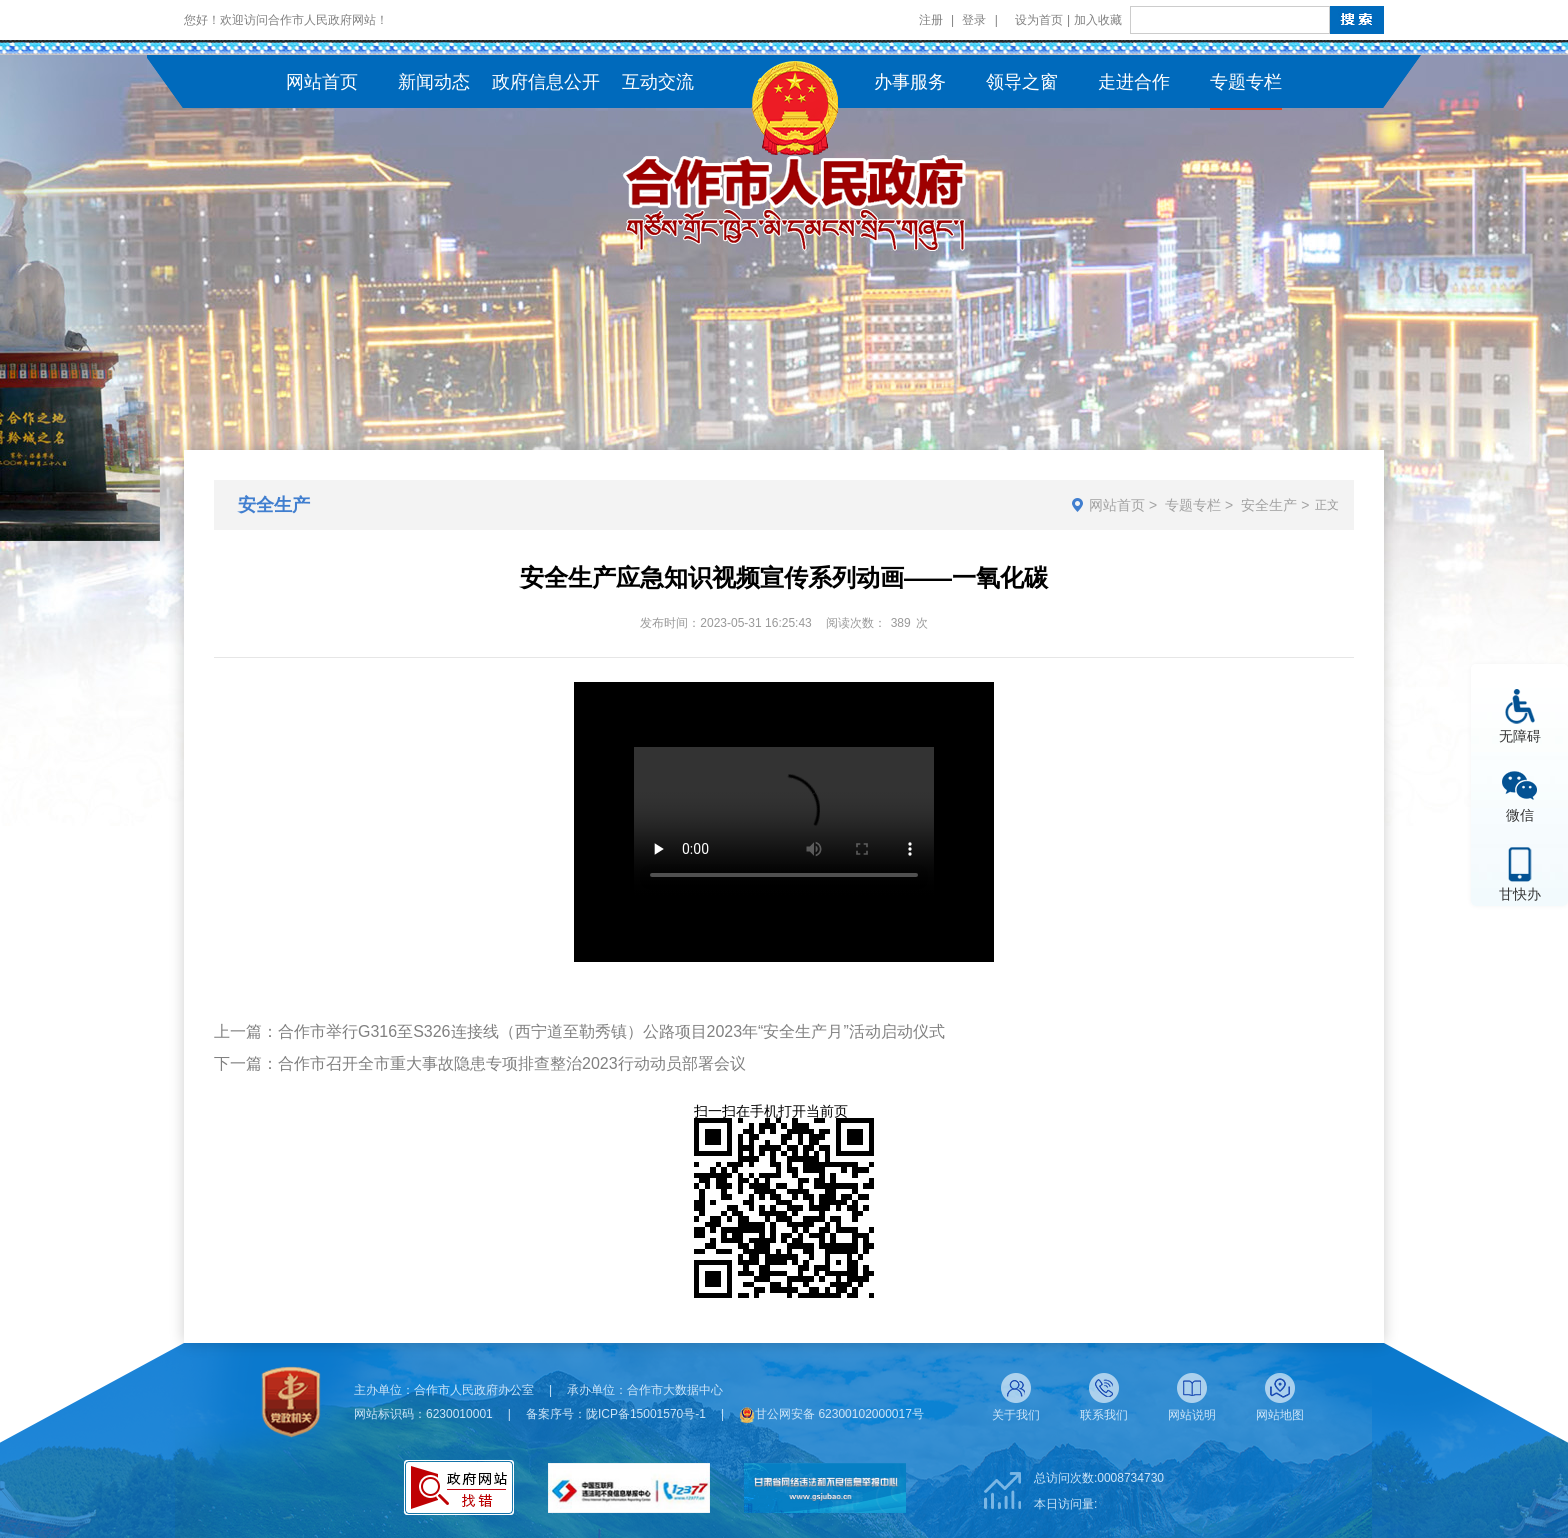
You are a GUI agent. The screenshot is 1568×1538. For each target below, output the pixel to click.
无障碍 (1520, 735)
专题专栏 (1193, 505)
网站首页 (1117, 505)
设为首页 (1039, 20)
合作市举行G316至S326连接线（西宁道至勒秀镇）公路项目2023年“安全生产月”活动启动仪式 (611, 1031)
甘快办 (1520, 893)
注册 (931, 20)
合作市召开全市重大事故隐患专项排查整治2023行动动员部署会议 (512, 1063)
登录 (974, 20)
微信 (1520, 814)
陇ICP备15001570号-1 (646, 1414)
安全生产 (1269, 505)
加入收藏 (1098, 20)
